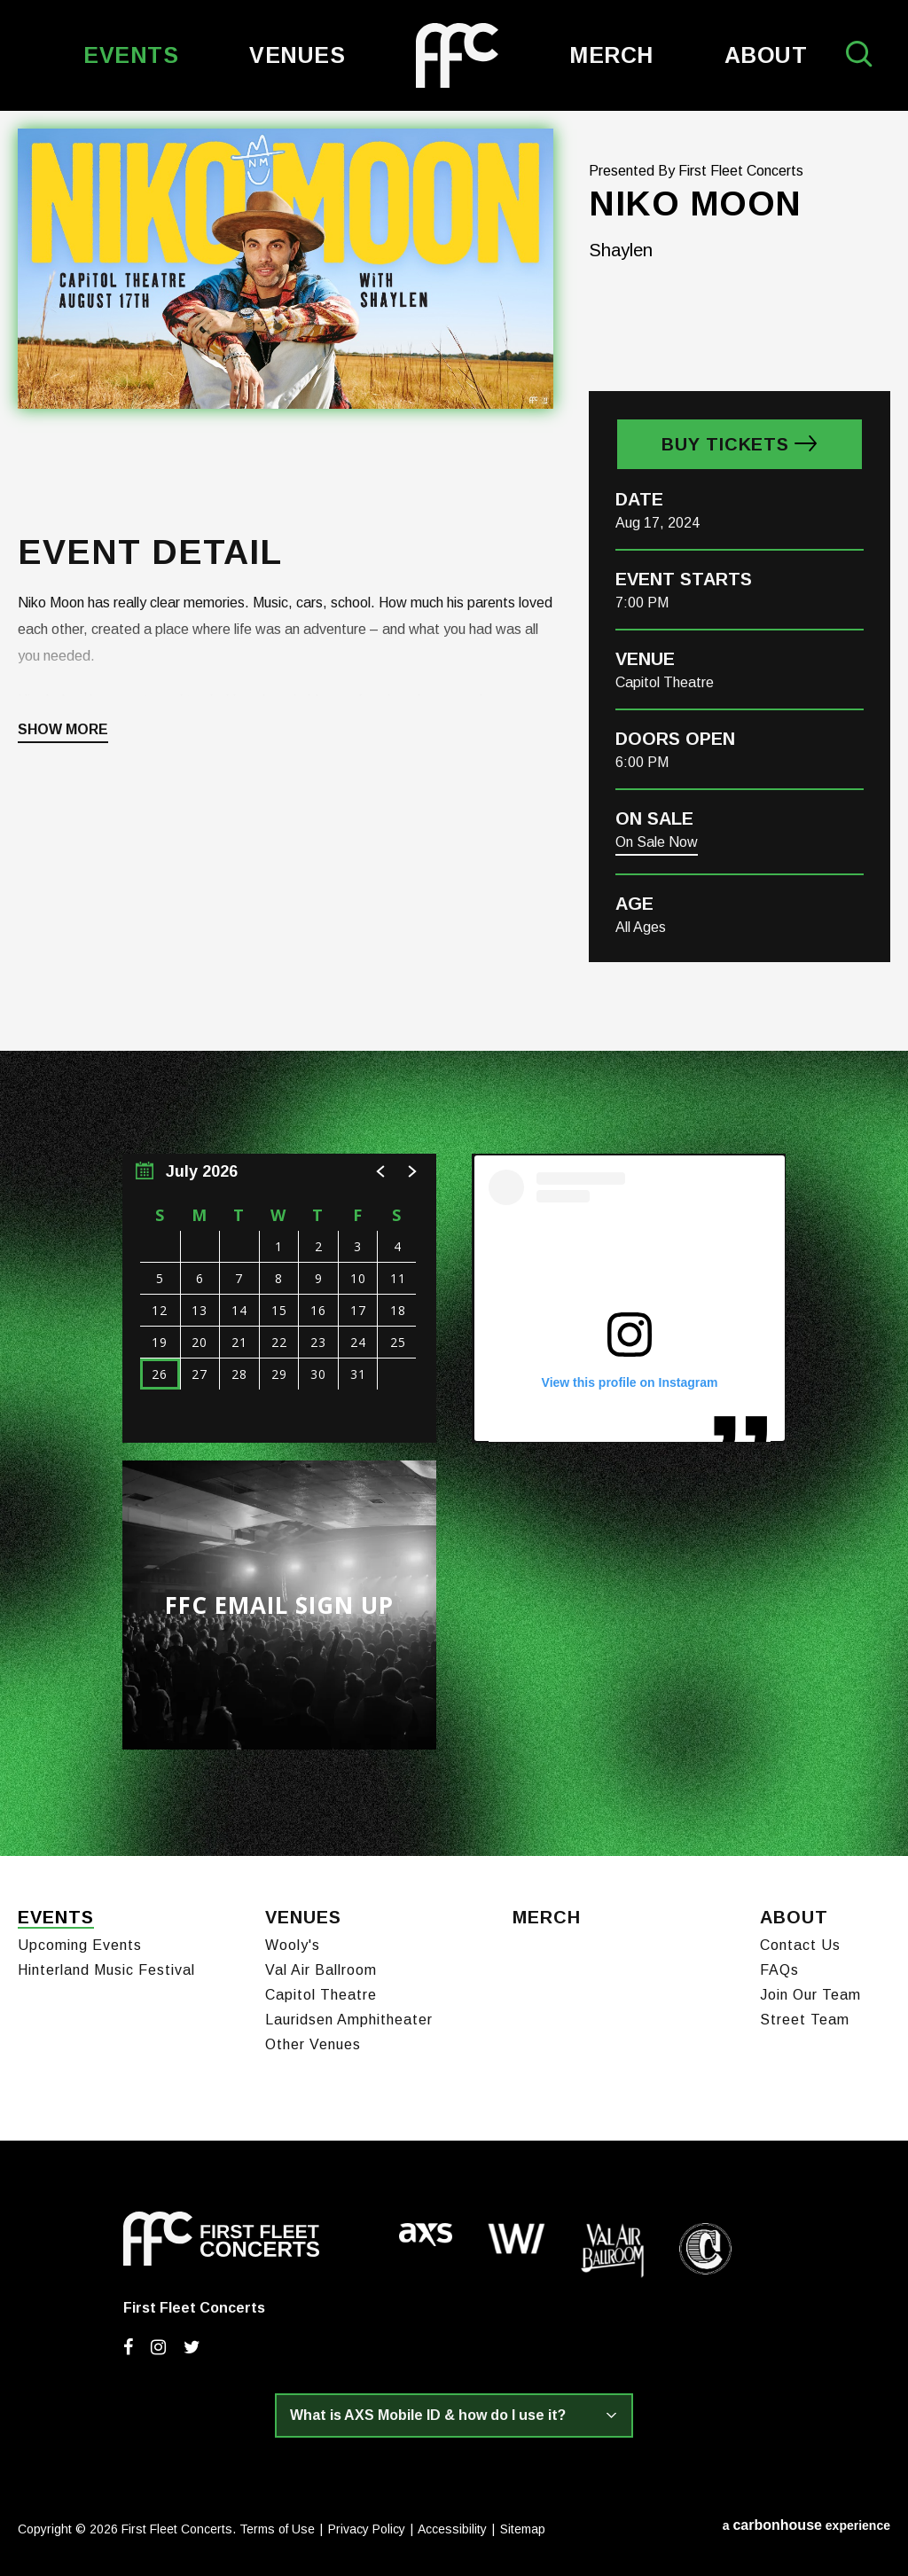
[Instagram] (158, 2347)
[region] (279, 1298)
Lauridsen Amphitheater (349, 2019)
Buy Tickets (725, 444)
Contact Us (800, 1945)
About (766, 55)
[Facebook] (128, 2347)
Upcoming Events (80, 1945)
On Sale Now (656, 842)
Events (130, 55)
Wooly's (292, 1945)
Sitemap (522, 2529)
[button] (381, 1171)
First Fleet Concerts (457, 55)
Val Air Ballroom (321, 1969)
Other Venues (313, 2044)
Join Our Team (810, 1994)
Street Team (804, 2019)
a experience (806, 2525)
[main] (454, 983)
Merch (611, 55)
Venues (297, 55)
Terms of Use (277, 2529)
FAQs (779, 1969)
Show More (63, 730)
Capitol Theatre (321, 1994)
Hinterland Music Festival (106, 1969)
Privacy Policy (366, 2529)
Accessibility (452, 2529)
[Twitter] (192, 2347)
